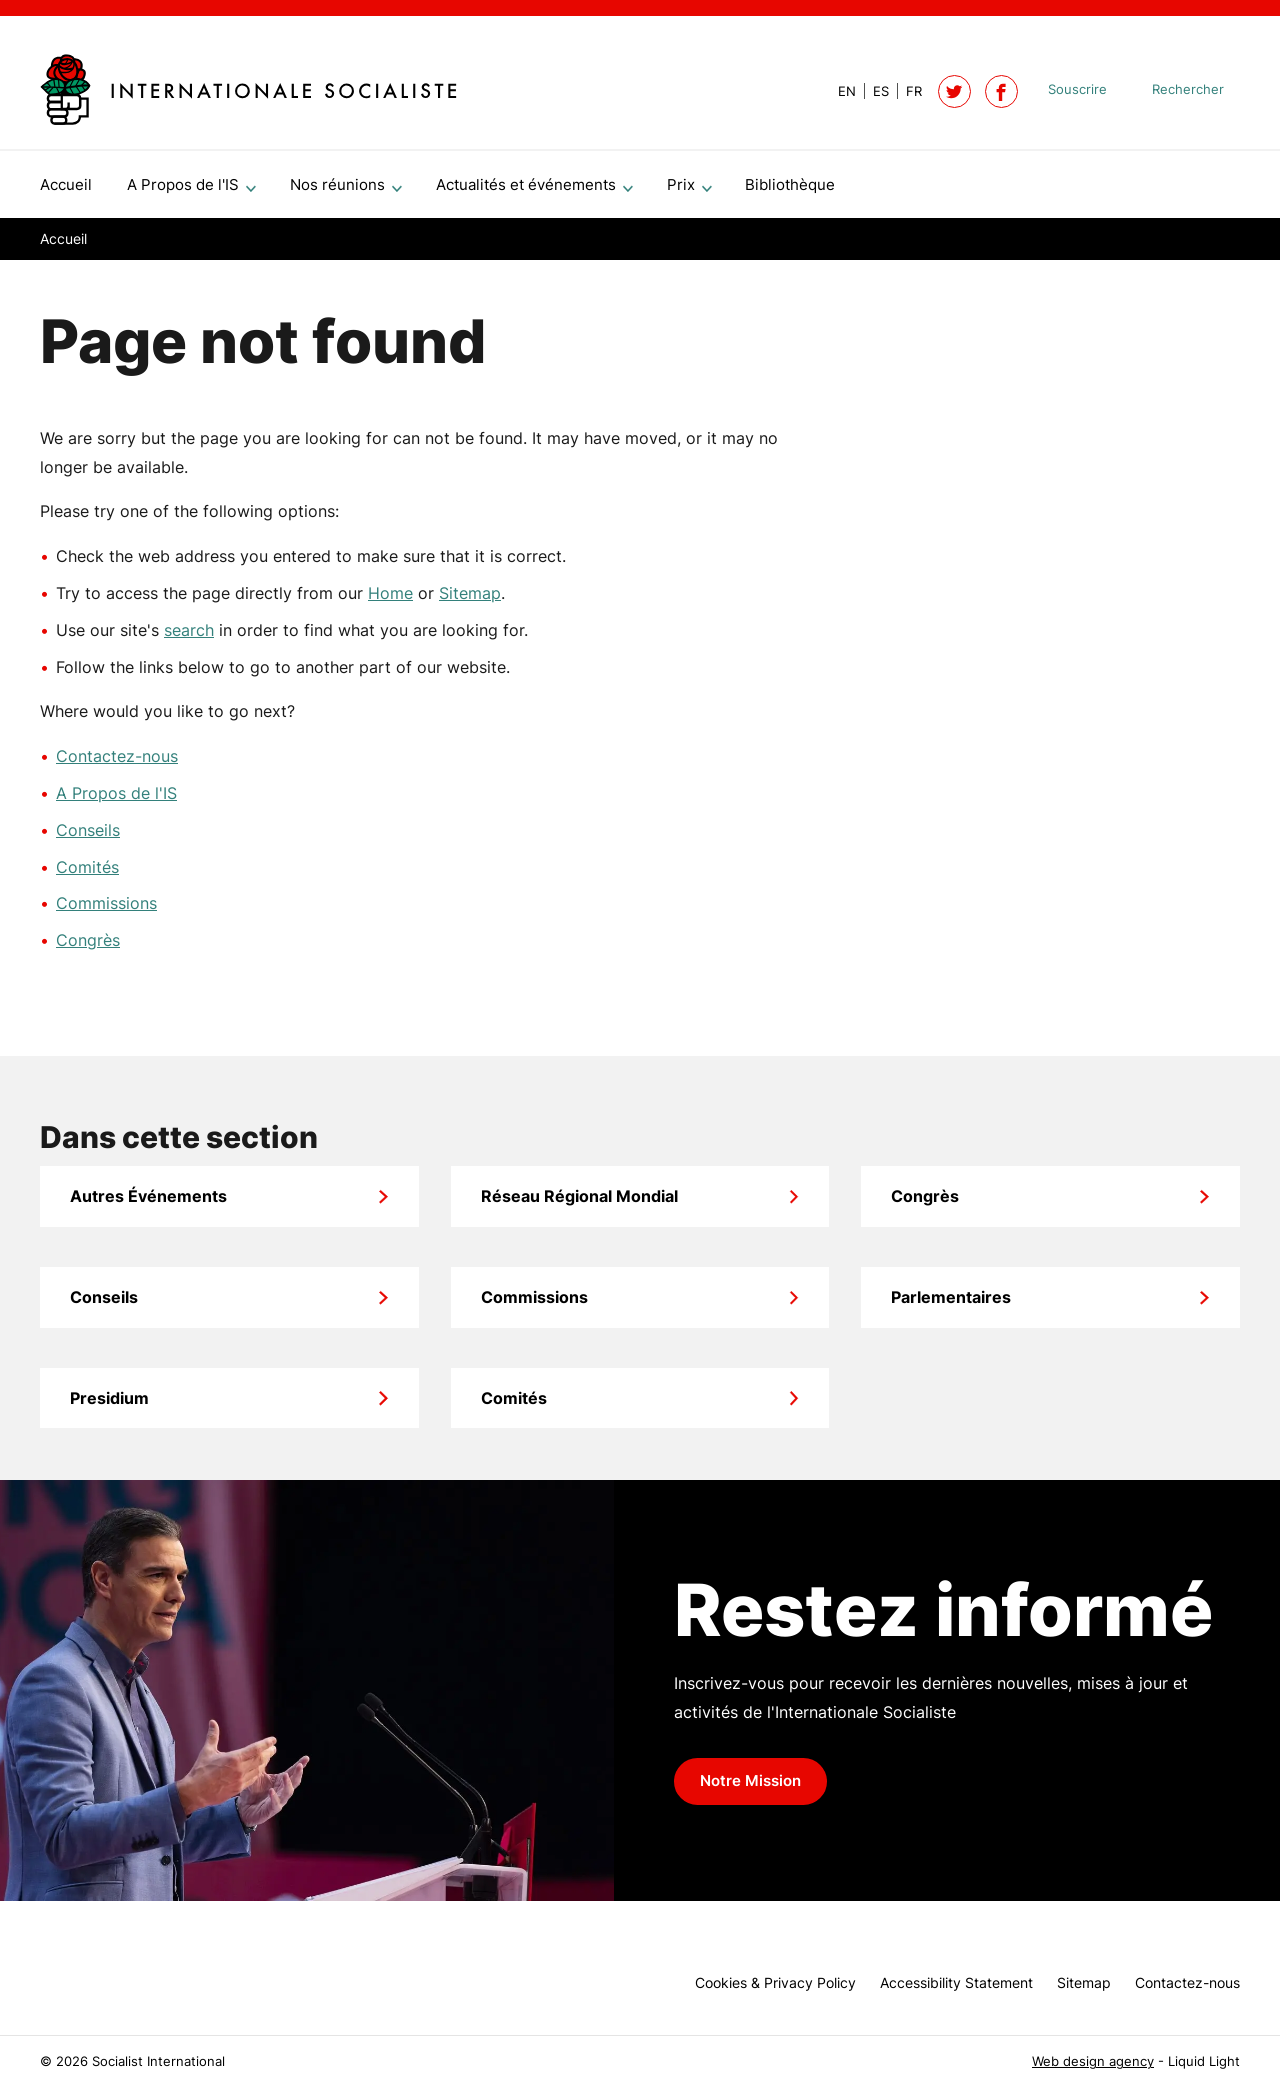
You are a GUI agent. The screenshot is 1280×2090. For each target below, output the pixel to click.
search (189, 638)
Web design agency (1093, 2061)
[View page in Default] (839, 91)
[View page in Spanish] (872, 91)
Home (390, 601)
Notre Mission (750, 1789)
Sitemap (470, 601)
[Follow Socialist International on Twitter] (954, 91)
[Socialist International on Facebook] (1001, 91)
